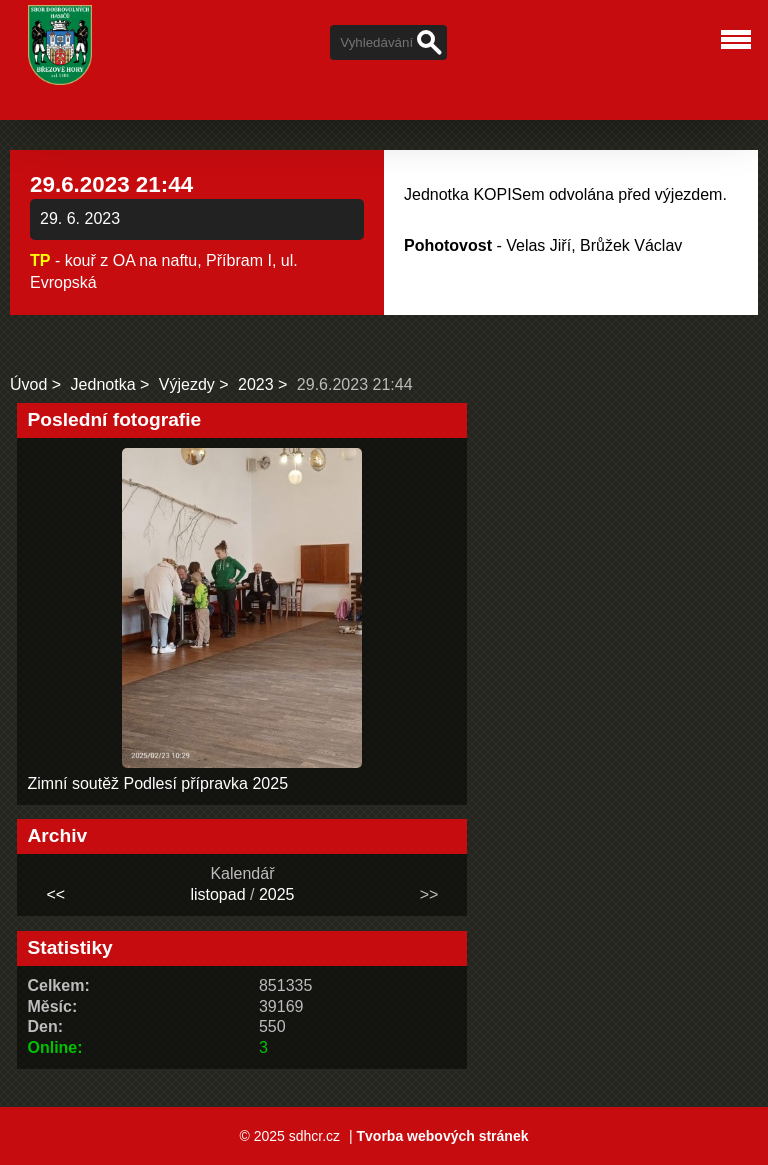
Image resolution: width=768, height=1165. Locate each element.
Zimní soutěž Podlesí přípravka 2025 (157, 783)
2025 (277, 894)
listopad (217, 894)
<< (56, 894)
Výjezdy (187, 384)
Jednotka (103, 384)
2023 (256, 384)
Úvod (28, 384)
